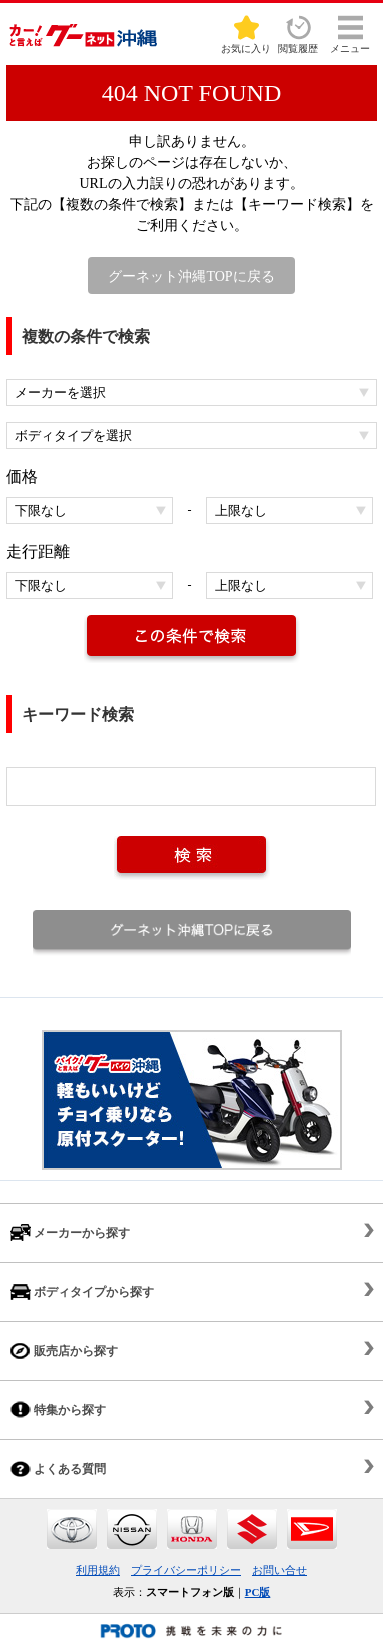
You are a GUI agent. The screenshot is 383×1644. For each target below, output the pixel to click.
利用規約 (98, 1570)
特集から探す (58, 1409)
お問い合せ (279, 1570)
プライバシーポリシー (186, 1570)
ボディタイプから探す (82, 1291)
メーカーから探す (70, 1232)
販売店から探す (64, 1350)
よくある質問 (58, 1468)
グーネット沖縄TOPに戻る (191, 276)
